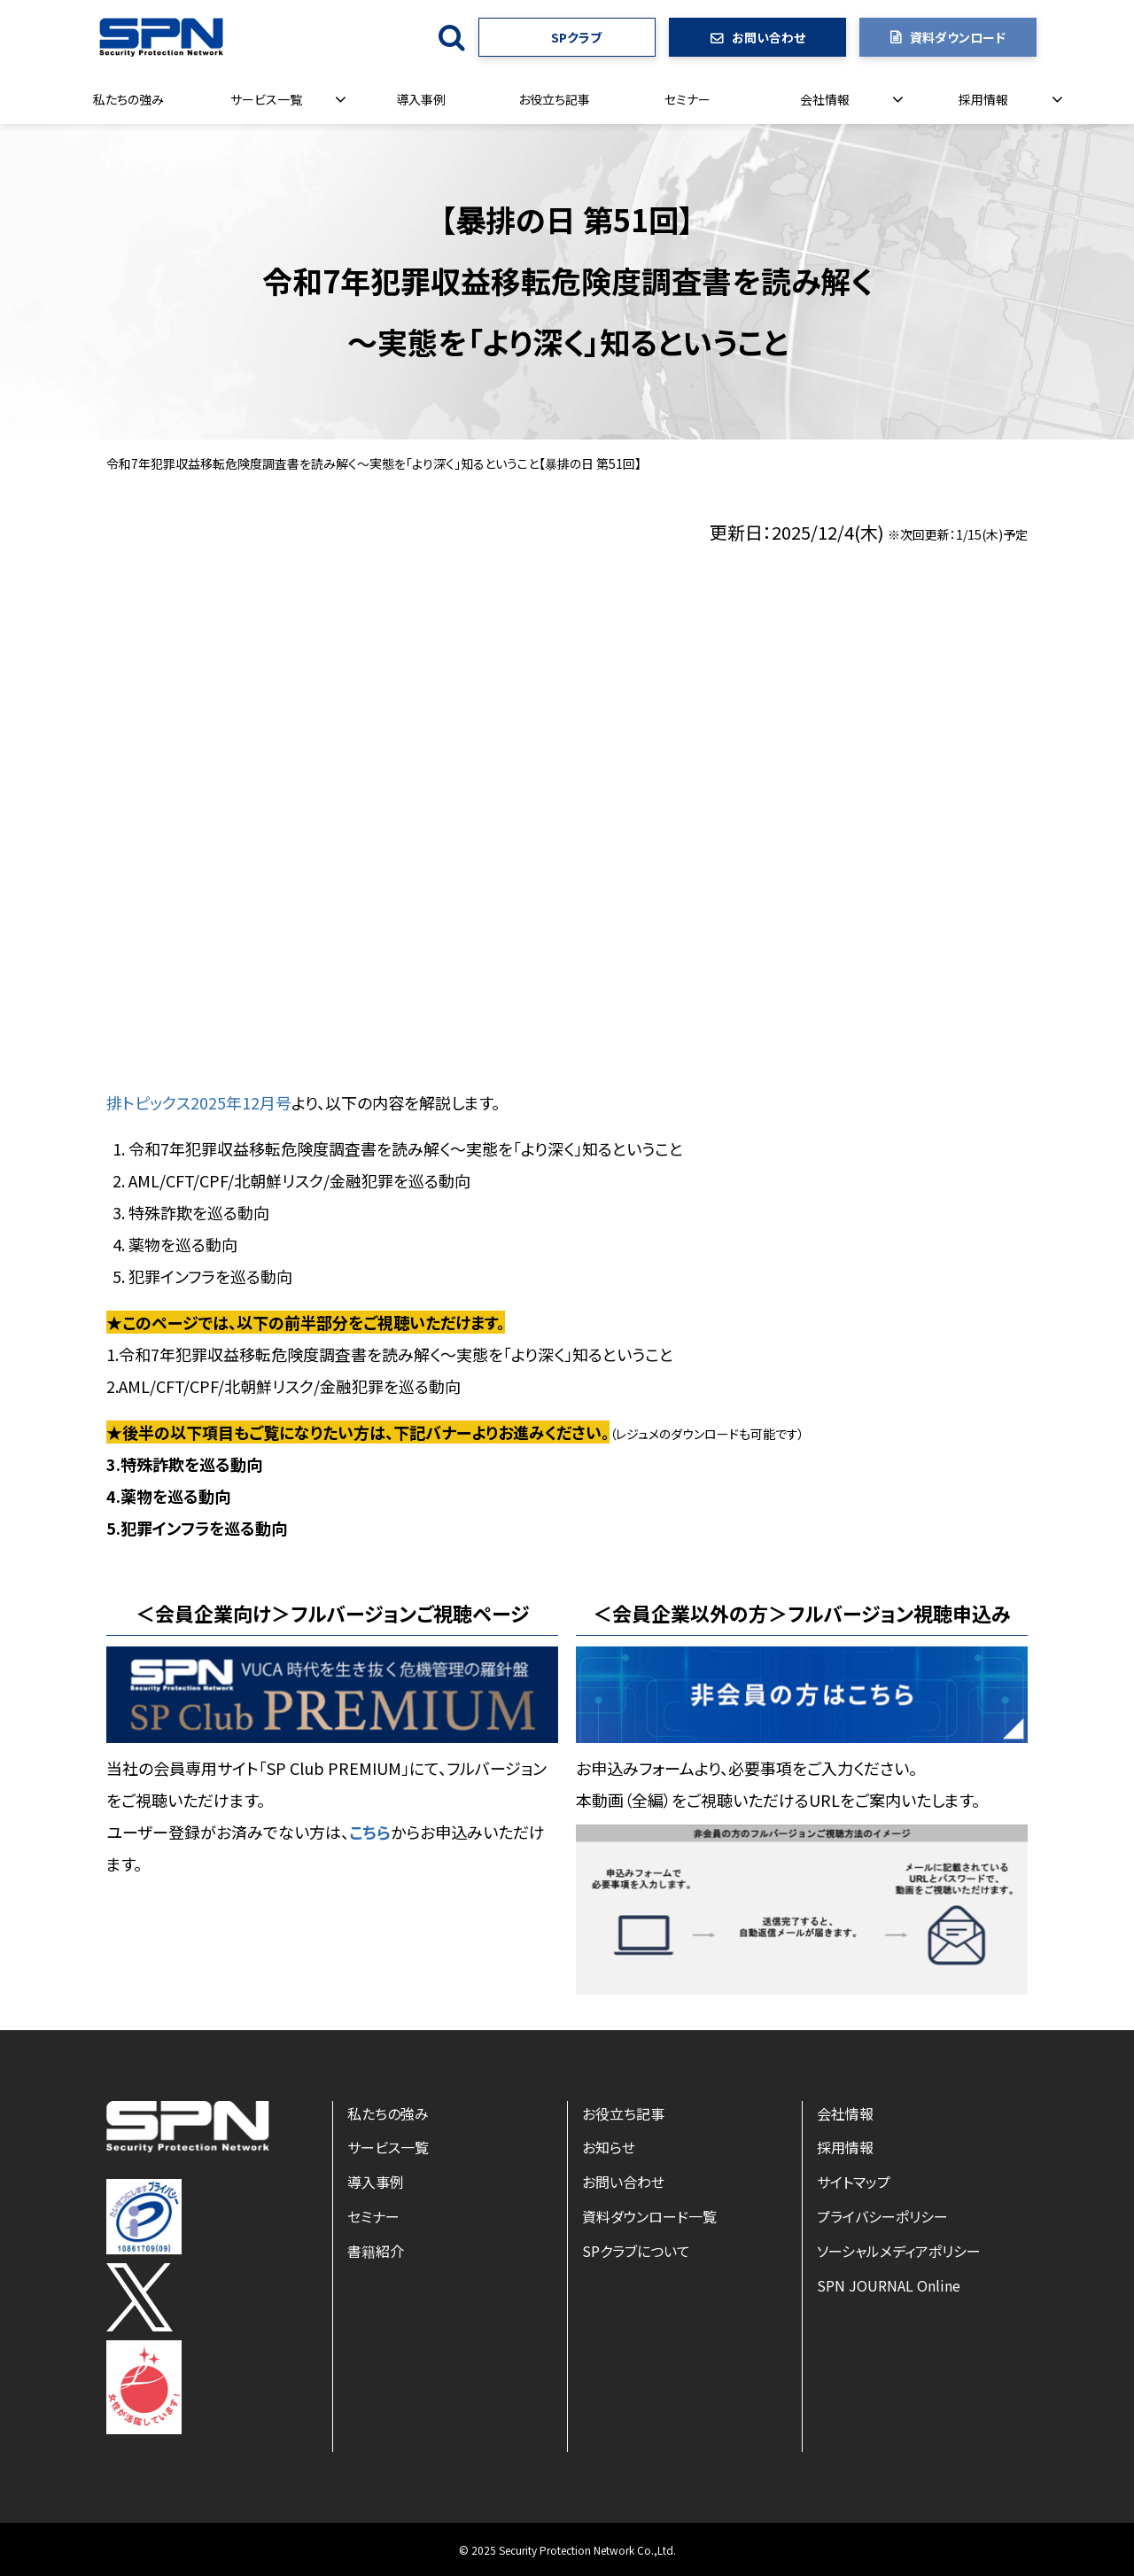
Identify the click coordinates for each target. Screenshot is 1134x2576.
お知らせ (608, 2147)
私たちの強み (128, 99)
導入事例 (421, 99)
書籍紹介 (375, 2250)
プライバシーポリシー (882, 2216)
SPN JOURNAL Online (888, 2285)
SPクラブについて (636, 2250)
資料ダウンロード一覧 (649, 2216)
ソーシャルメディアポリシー (899, 2250)
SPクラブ (576, 37)
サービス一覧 (266, 99)
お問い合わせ (768, 37)
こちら (370, 1831)
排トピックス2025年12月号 (198, 1102)
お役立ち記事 (554, 99)
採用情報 (983, 99)
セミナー (687, 99)
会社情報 (825, 99)
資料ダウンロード (958, 37)
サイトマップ (853, 2181)
